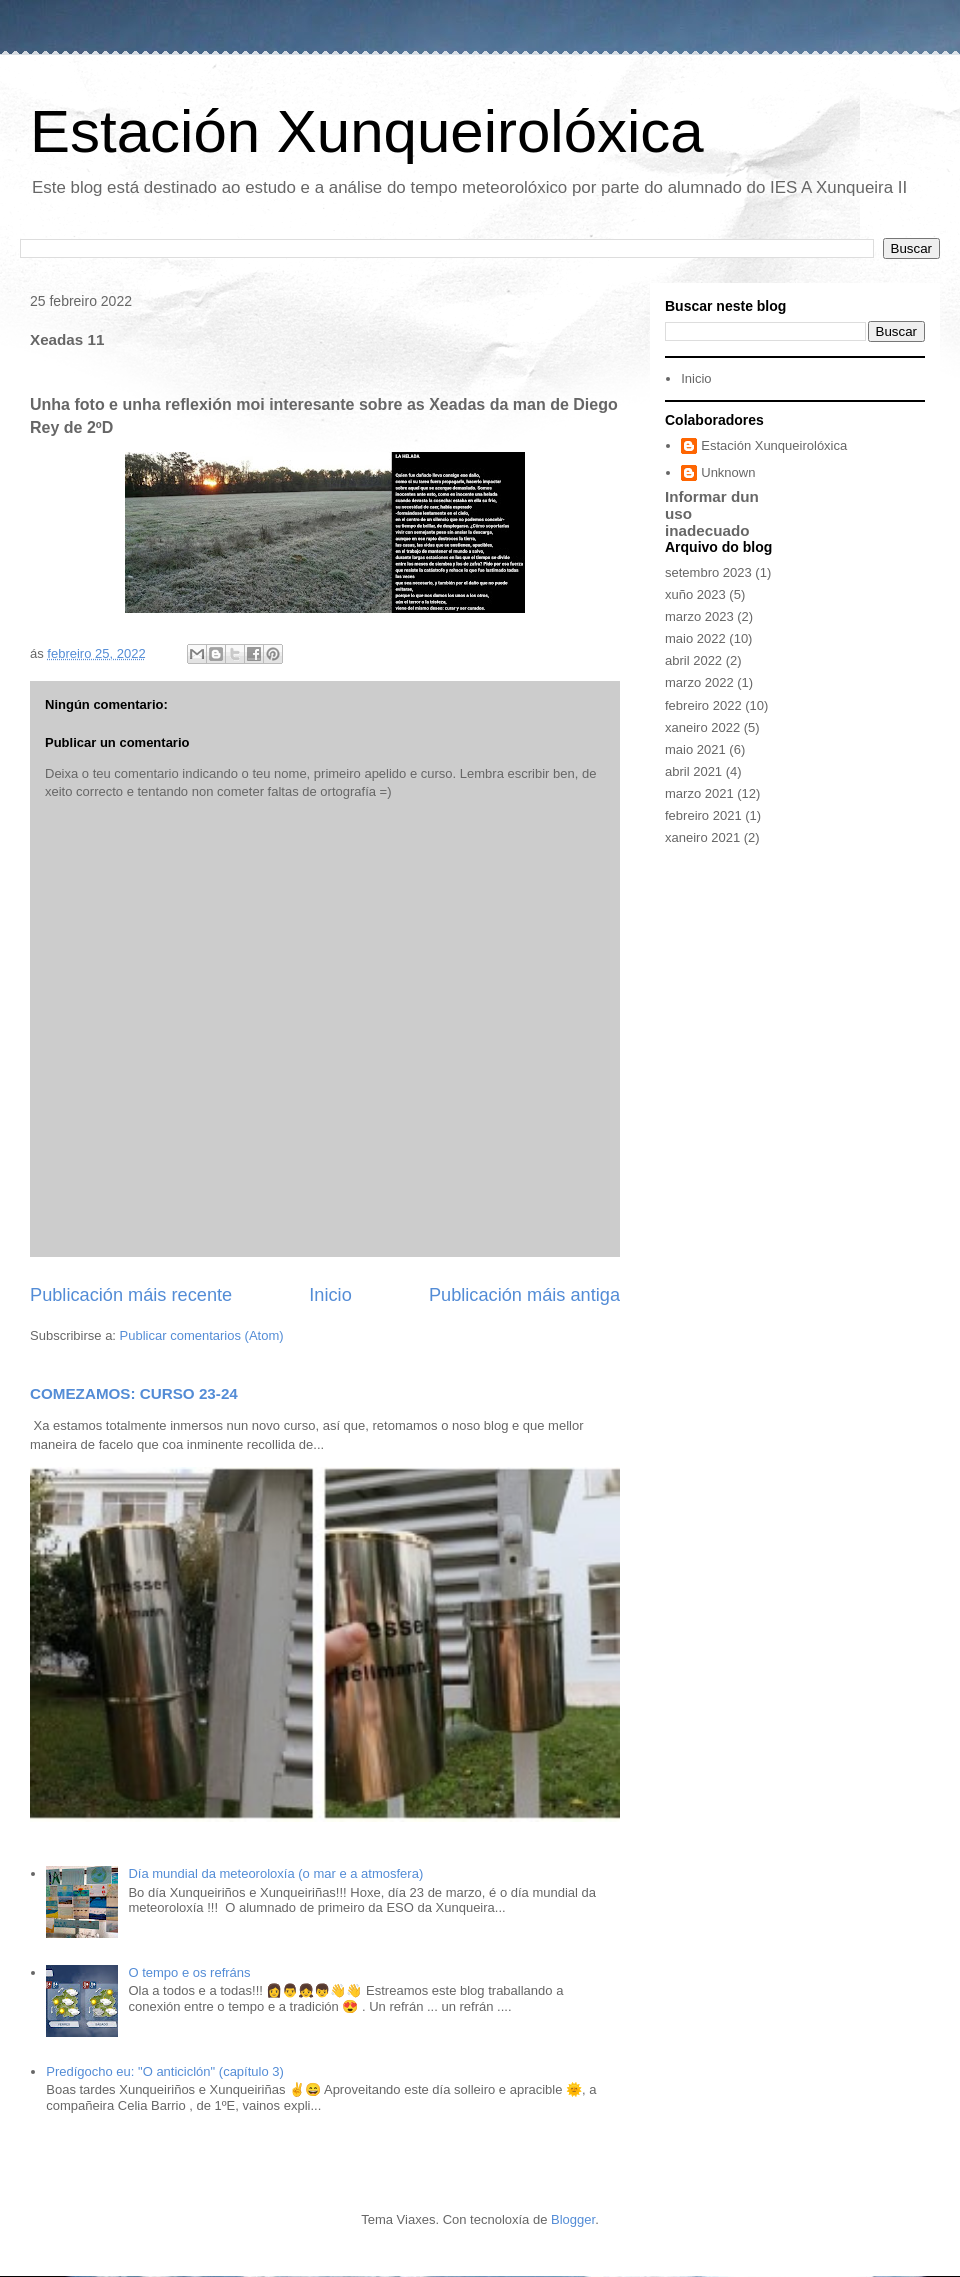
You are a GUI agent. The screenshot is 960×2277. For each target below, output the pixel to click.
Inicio (330, 1295)
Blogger (573, 2219)
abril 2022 (693, 660)
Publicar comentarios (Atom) (202, 1335)
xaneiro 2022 (702, 727)
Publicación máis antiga (524, 1295)
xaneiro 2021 (702, 837)
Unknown (728, 472)
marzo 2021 (699, 793)
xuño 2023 (695, 594)
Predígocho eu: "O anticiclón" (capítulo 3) (165, 2071)
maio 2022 (695, 638)
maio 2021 (695, 749)
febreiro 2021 (703, 815)
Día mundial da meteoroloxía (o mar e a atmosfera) (275, 1873)
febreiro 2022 (703, 705)
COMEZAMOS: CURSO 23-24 (134, 1393)
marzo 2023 (699, 616)
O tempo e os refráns (189, 1972)
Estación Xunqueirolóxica (367, 131)
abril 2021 (693, 771)
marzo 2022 (699, 682)
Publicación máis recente (131, 1295)
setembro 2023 (708, 572)
